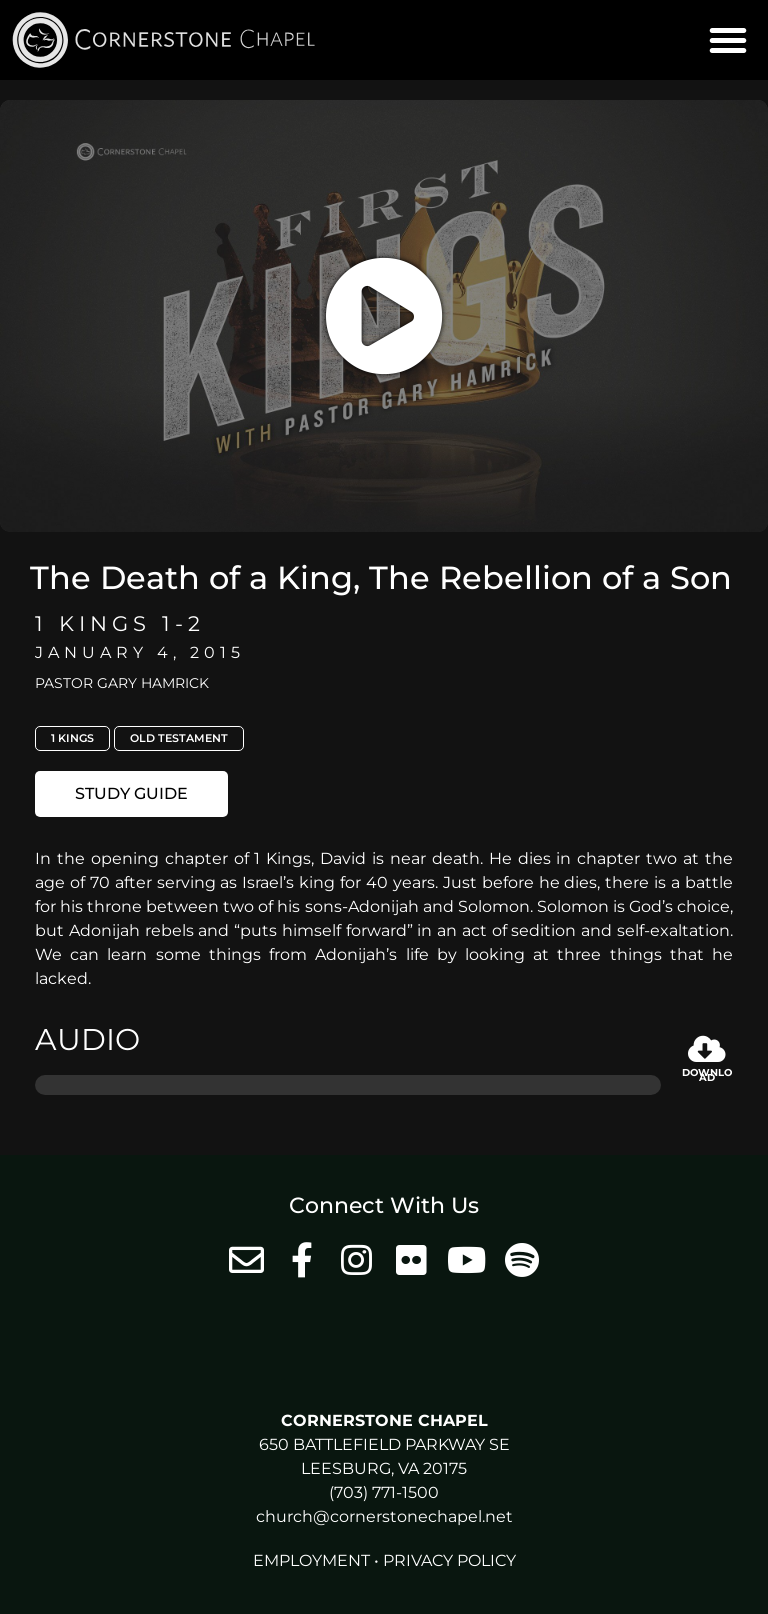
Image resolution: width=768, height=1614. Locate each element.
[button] (728, 40)
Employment (311, 1560)
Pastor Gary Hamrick (122, 683)
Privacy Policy (449, 1560)
